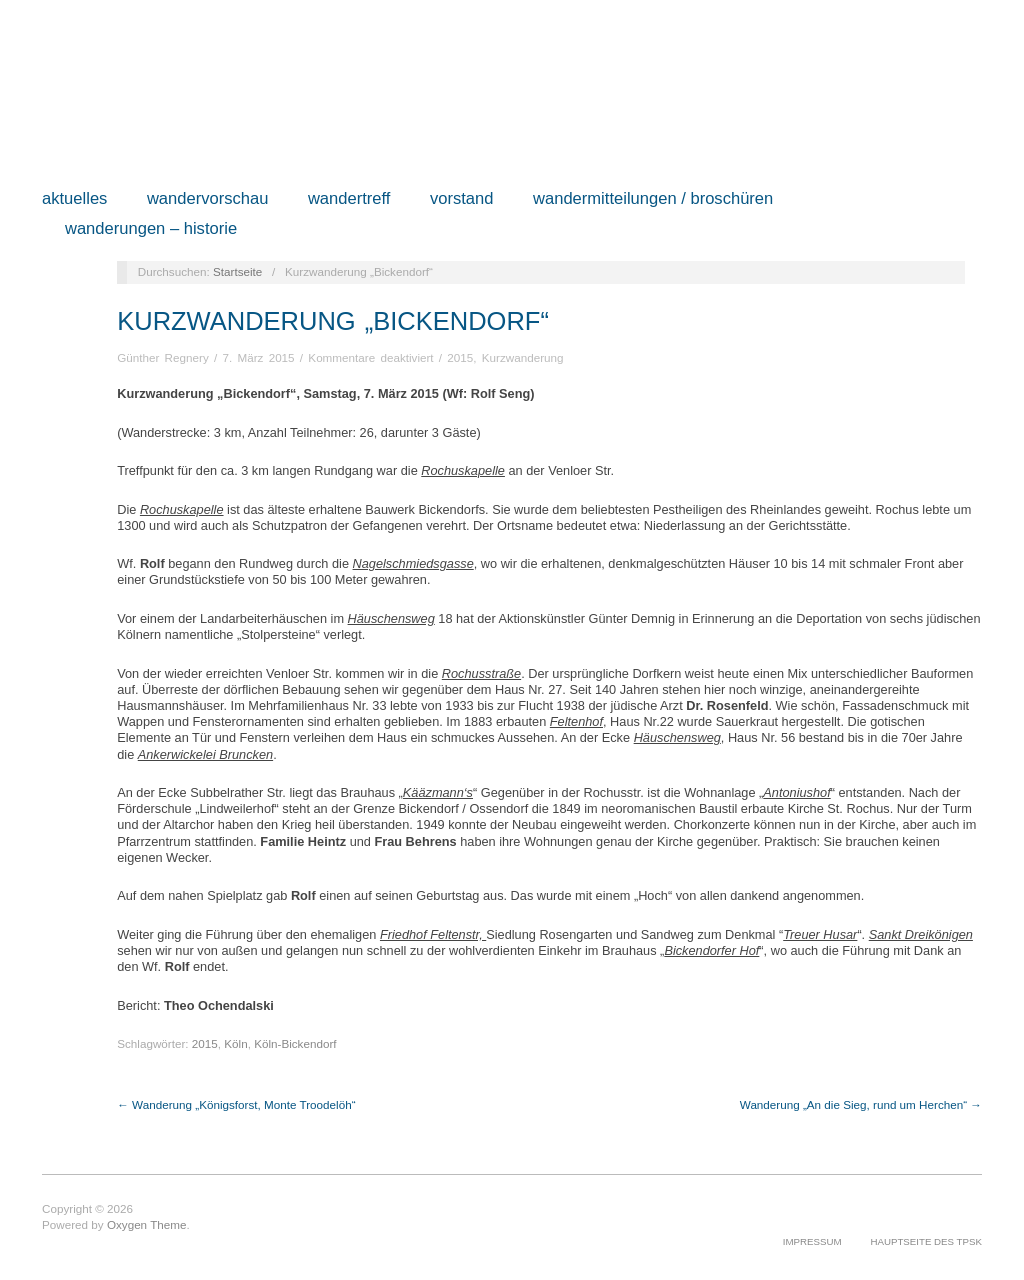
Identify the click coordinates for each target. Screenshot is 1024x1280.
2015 (460, 357)
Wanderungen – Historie (151, 229)
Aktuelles (74, 199)
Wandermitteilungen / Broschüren (653, 199)
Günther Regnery (163, 357)
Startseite (237, 271)
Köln (235, 1043)
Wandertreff (349, 199)
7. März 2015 (258, 357)
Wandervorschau (208, 199)
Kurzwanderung (523, 357)
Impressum (812, 1241)
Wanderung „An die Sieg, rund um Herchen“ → (861, 1104)
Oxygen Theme (147, 1224)
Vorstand (462, 199)
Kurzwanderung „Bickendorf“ (333, 321)
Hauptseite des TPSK (926, 1241)
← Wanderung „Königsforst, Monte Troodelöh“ (236, 1104)
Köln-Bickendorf (295, 1043)
